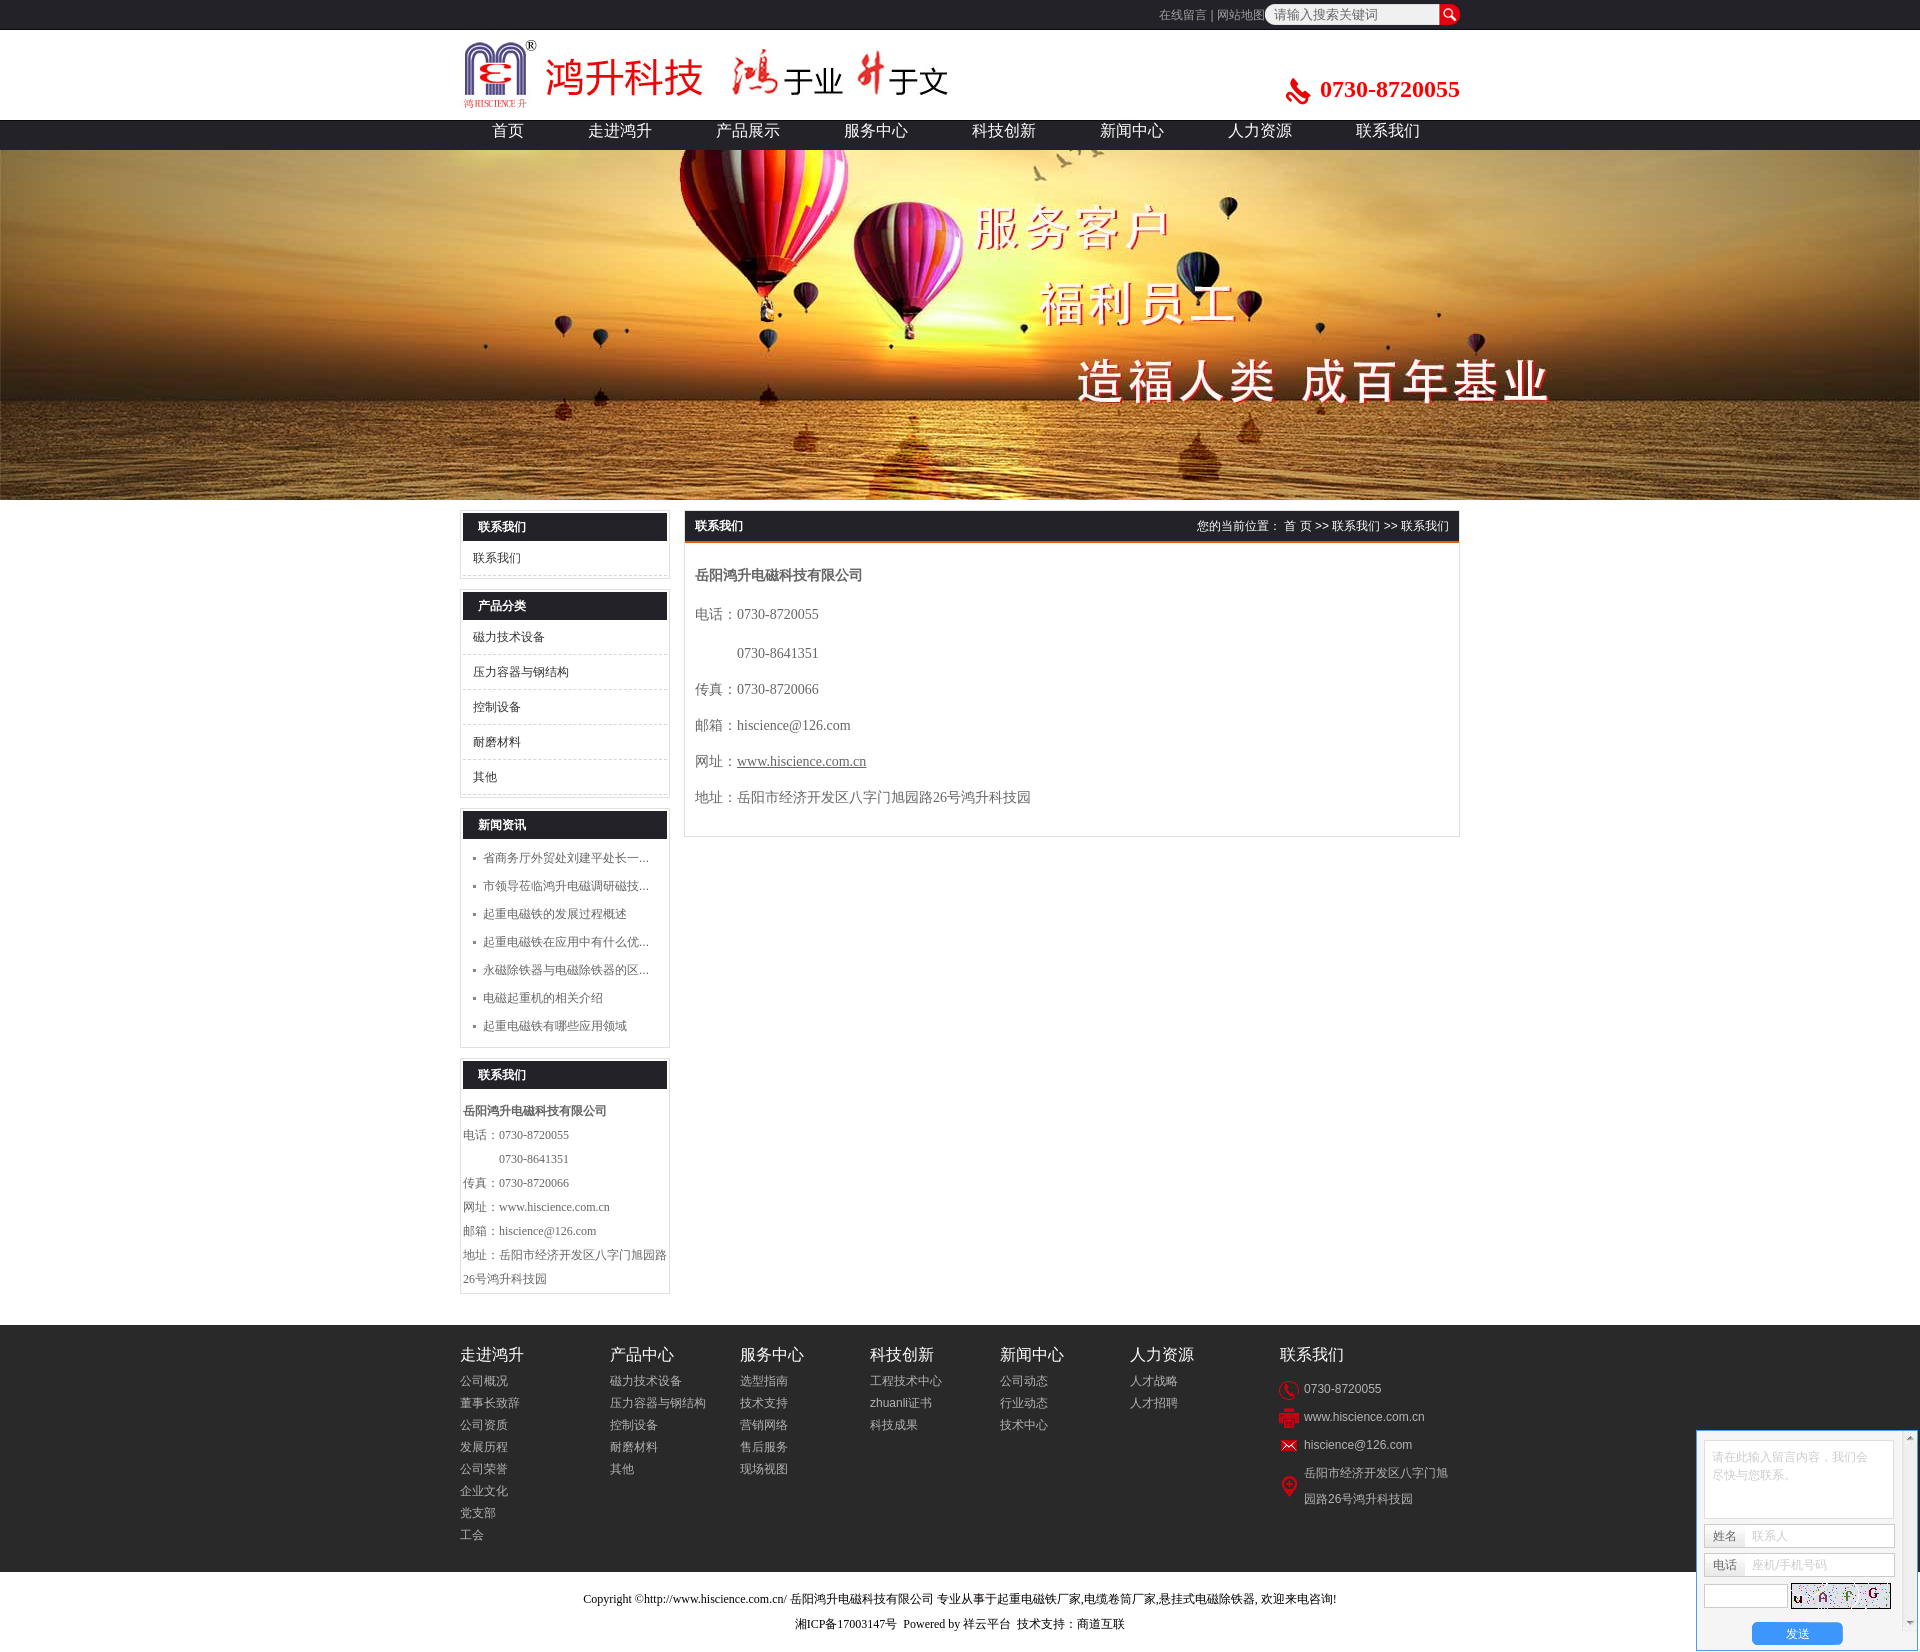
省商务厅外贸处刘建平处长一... (566, 858)
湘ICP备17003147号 (846, 1624)
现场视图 (764, 1469)
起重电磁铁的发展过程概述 (555, 914)
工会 (472, 1535)
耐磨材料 (497, 742)
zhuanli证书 (901, 1403)
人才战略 (1154, 1381)
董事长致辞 (490, 1403)
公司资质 (484, 1425)
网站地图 (1241, 15)
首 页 (1297, 526)
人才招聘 (1154, 1403)
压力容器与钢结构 (521, 672)
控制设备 (497, 707)
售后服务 (764, 1447)
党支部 (478, 1513)
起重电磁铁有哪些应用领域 (555, 1026)
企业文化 (484, 1491)
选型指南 (764, 1381)
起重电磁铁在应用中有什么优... (566, 942)
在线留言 (1183, 15)
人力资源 (1260, 130)
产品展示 (748, 130)
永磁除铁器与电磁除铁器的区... (566, 970)
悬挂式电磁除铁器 (1207, 1599)
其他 (485, 777)
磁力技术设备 (509, 637)
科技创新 (1004, 130)
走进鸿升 (620, 130)
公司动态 (1024, 1381)
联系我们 (1388, 130)
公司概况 (484, 1381)
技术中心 (1024, 1425)
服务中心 (876, 130)
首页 (508, 130)
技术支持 (764, 1403)
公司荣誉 (484, 1469)
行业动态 (1024, 1403)
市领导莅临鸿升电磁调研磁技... (566, 886)
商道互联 (1101, 1624)
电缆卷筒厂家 (1120, 1599)
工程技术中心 (906, 1381)
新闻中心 (1132, 130)
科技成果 (894, 1425)
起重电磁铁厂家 (1039, 1599)
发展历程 (484, 1447)
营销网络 (764, 1425)
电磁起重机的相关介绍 (543, 998)
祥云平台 (987, 1624)
